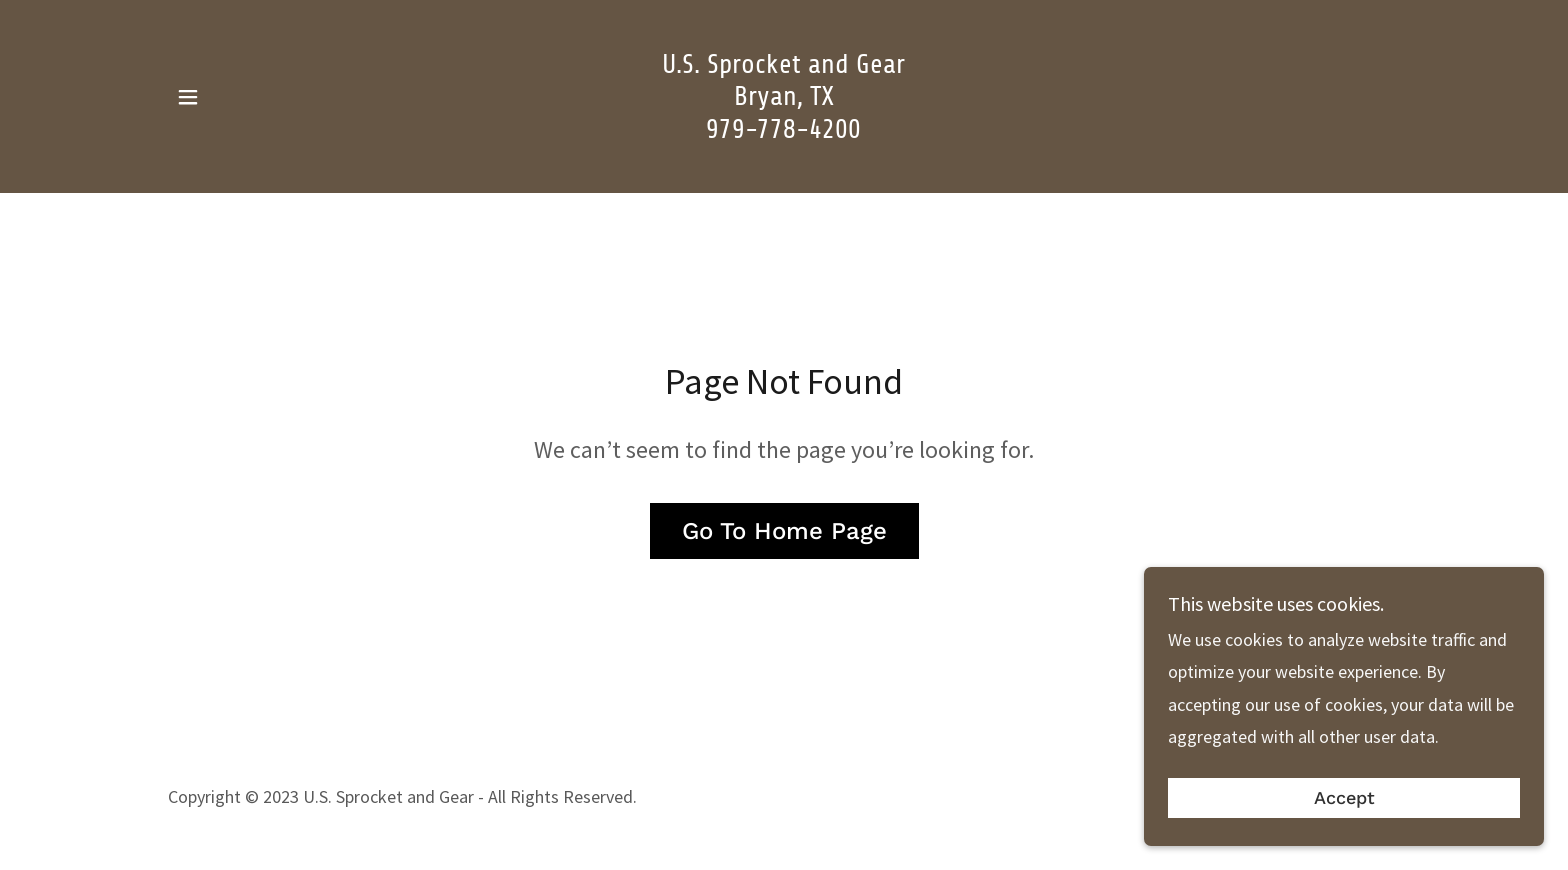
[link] (784, 131)
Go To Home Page (784, 531)
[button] (188, 97)
